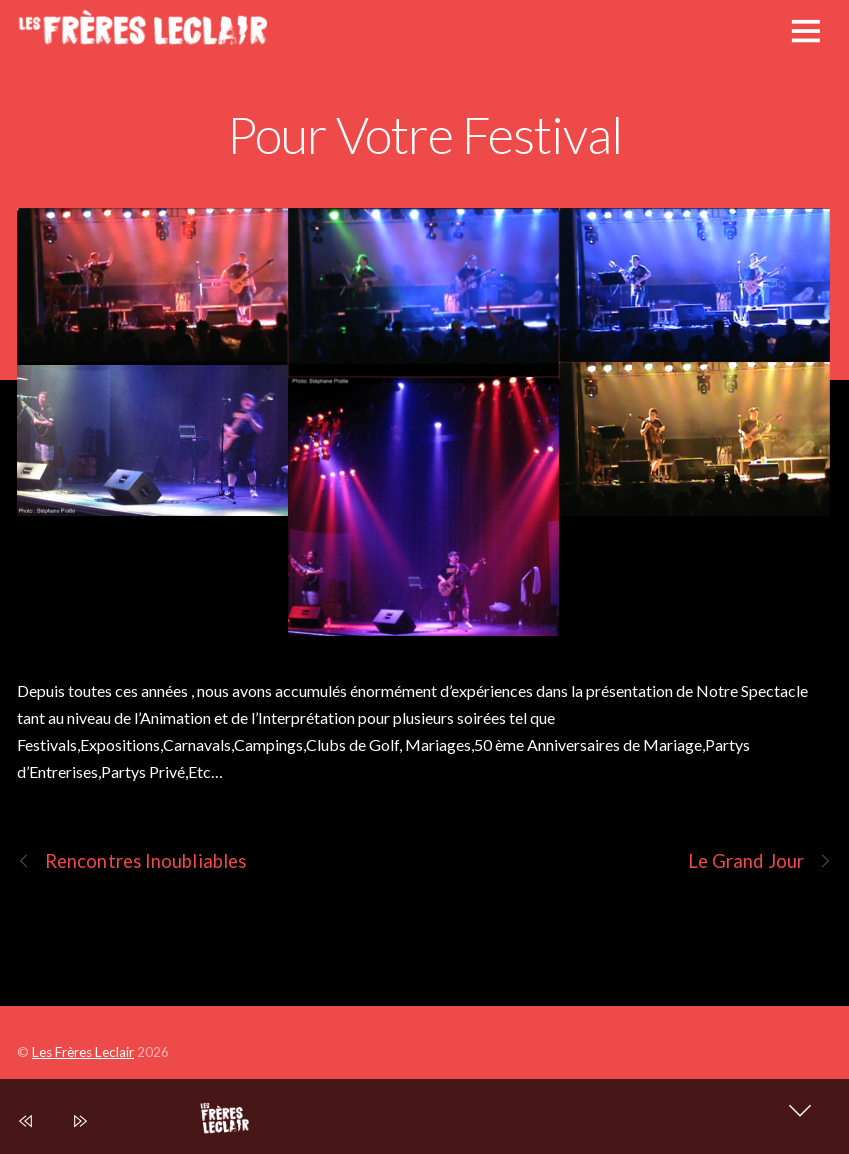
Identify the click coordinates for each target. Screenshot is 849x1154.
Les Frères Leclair (83, 1052)
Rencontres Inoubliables (131, 861)
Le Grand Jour (760, 861)
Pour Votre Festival (424, 134)
